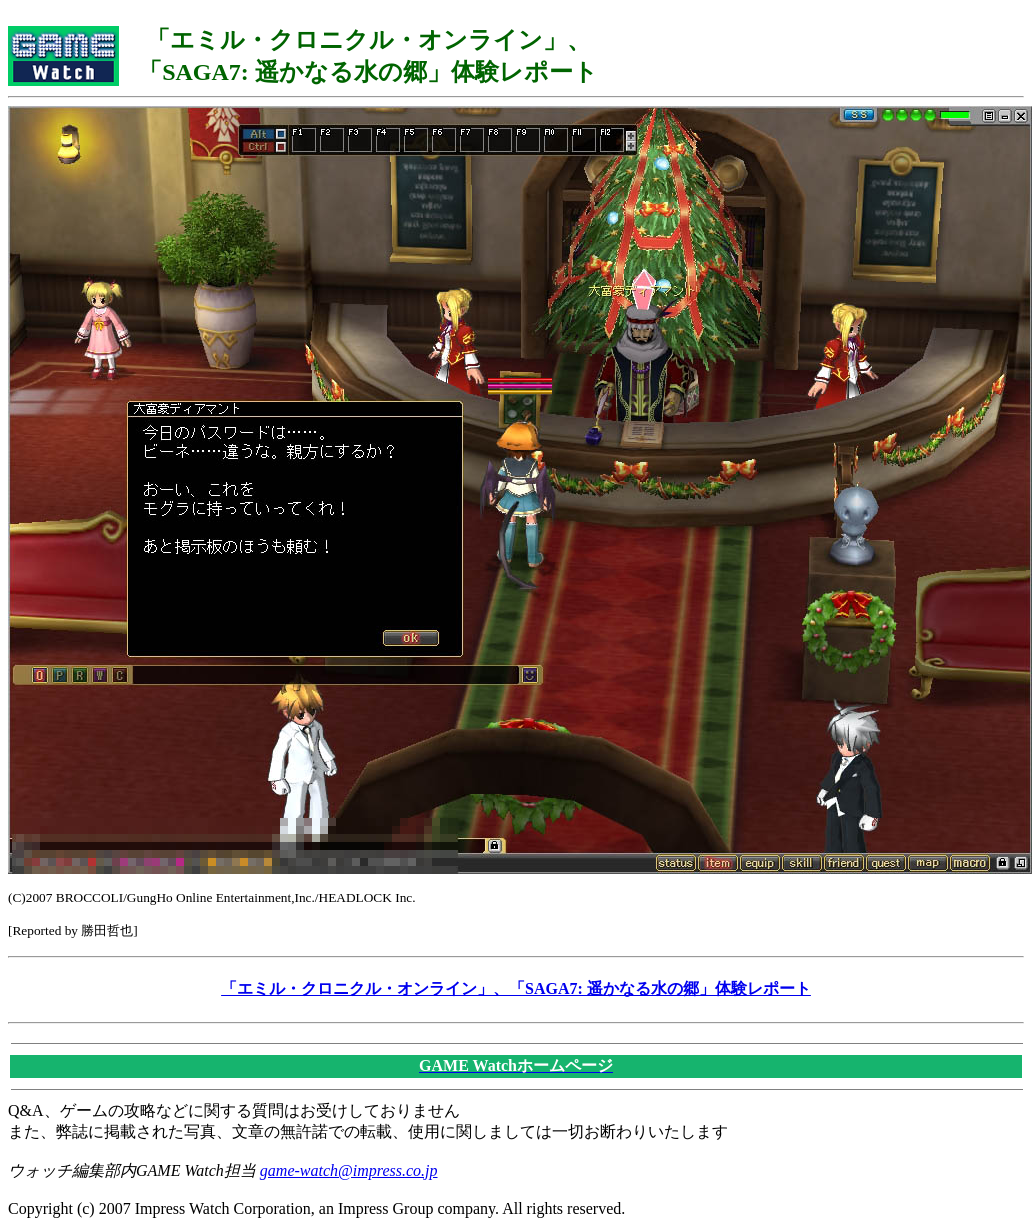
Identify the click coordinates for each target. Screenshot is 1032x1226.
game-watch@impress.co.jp (349, 1170)
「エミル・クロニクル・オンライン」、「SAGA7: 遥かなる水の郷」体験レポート (516, 988)
